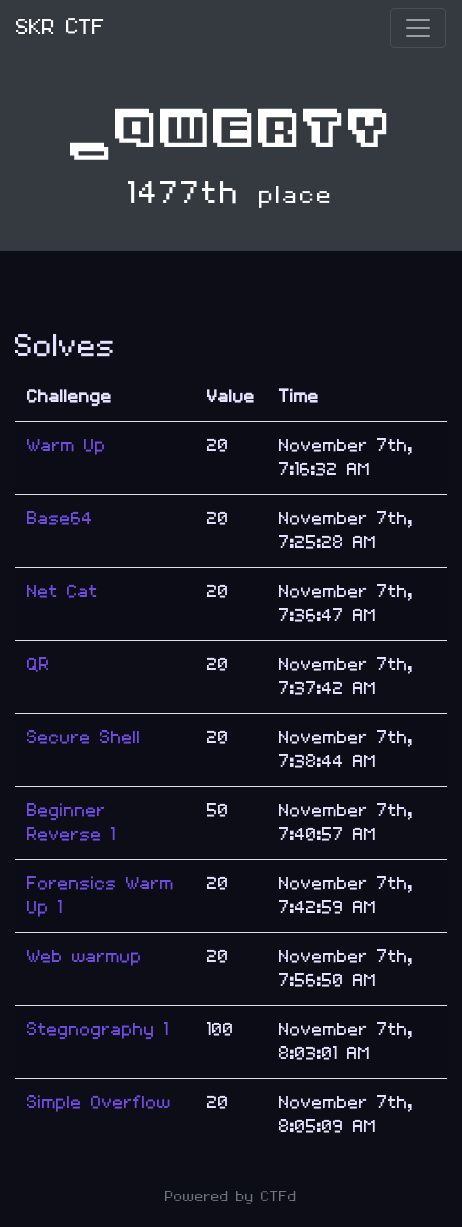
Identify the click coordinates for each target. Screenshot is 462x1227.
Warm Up (66, 445)
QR (38, 664)
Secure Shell (84, 737)
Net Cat (62, 591)
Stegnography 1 (98, 1029)
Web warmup (84, 956)
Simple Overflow (99, 1102)
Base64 (60, 518)
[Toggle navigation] (418, 28)
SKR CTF (60, 27)
